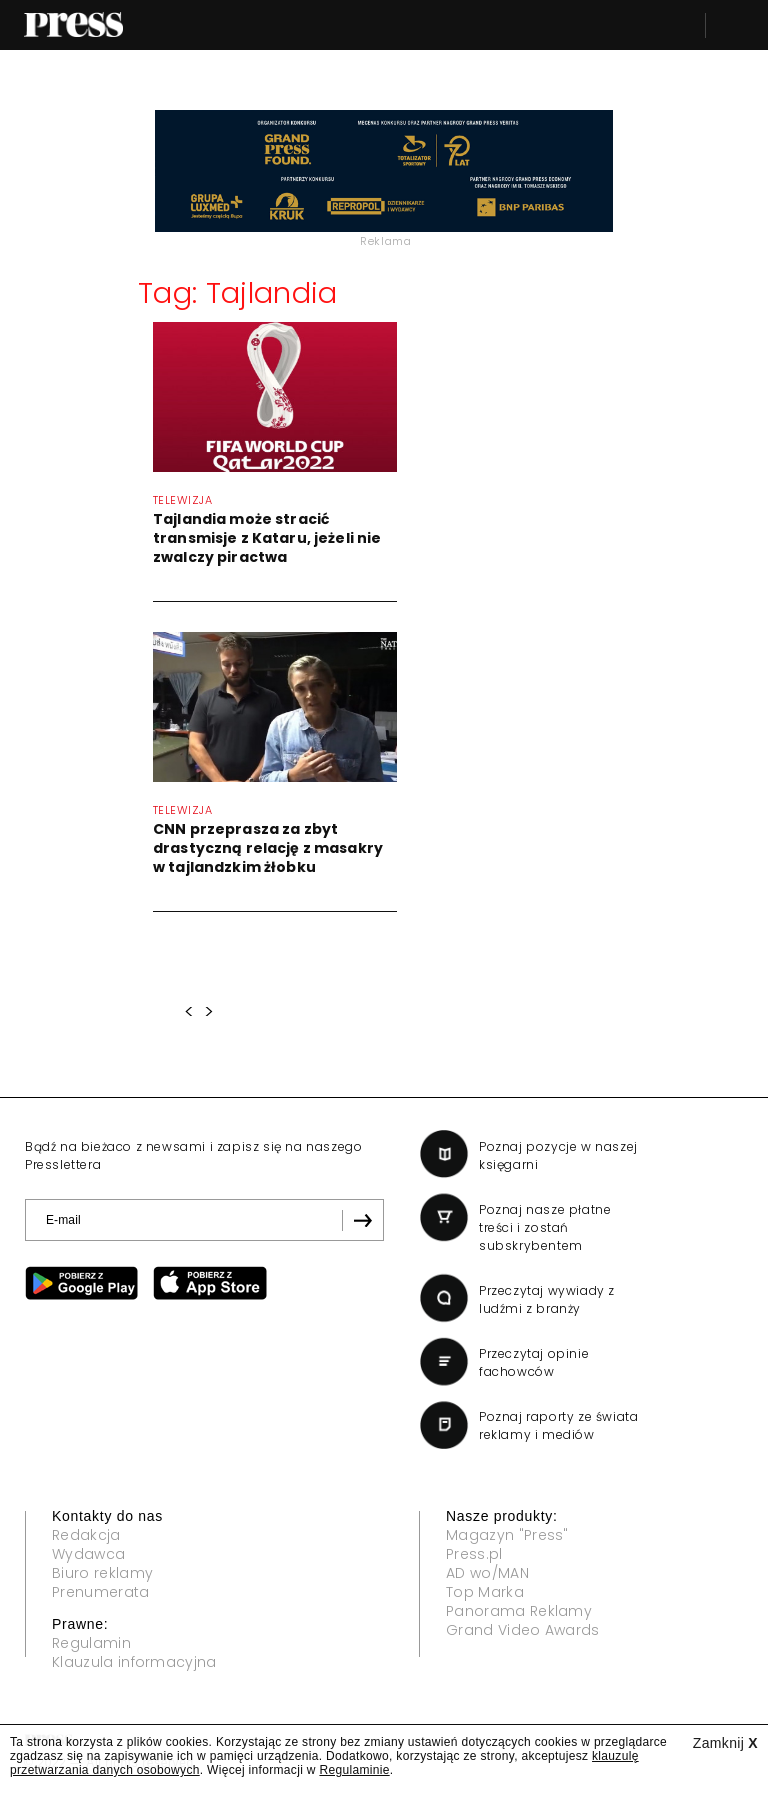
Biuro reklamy (102, 1573)
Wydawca (88, 1554)
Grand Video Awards (523, 1630)
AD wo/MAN (487, 1573)
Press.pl (474, 1554)
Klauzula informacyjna (134, 1662)
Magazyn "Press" (507, 1535)
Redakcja (86, 1535)
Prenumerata (101, 1592)
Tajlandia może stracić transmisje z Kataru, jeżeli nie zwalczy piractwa (267, 538)
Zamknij (725, 1743)
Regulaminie (354, 1770)
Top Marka (485, 1592)
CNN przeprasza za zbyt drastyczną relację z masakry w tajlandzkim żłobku (268, 848)
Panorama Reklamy (519, 1611)
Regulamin (91, 1643)
